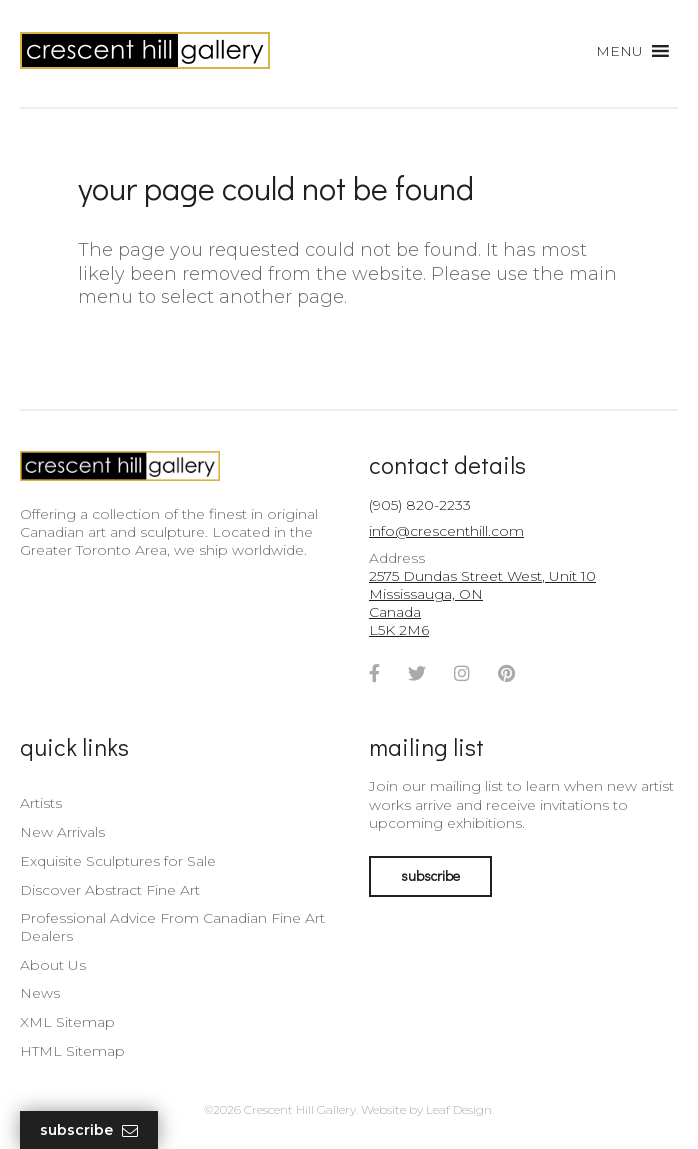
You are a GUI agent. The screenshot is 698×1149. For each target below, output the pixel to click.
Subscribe (89, 1130)
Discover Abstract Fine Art (110, 890)
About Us (53, 965)
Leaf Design (459, 1109)
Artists (41, 803)
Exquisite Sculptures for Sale (118, 861)
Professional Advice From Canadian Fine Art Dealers (172, 927)
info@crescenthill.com (446, 531)
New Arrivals (62, 832)
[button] (619, 51)
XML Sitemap (67, 1022)
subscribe (430, 875)
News (40, 993)
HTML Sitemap (72, 1051)
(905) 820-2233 (420, 505)
